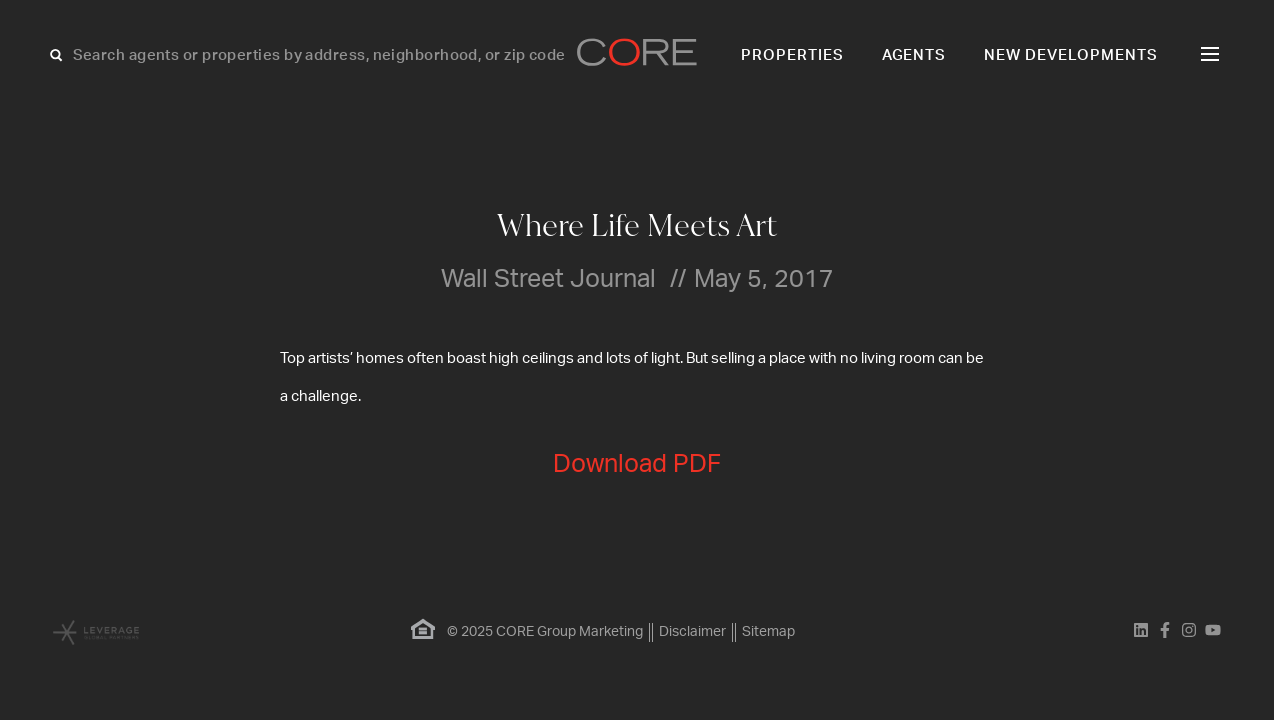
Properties (792, 55)
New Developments (1071, 55)
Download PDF (637, 464)
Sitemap (768, 632)
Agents (914, 55)
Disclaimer (692, 632)
